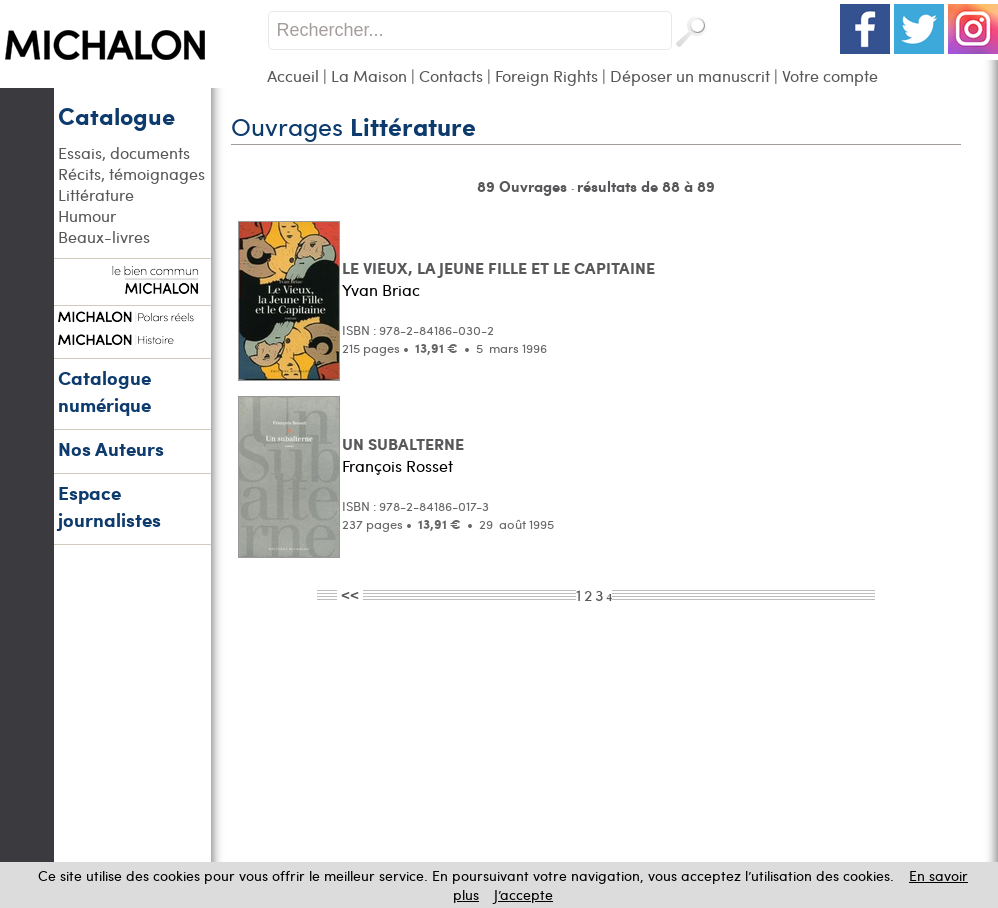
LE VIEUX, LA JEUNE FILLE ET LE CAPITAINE (498, 267)
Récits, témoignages (131, 173)
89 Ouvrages (524, 186)
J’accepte (523, 894)
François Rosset (397, 465)
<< (350, 594)
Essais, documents (124, 152)
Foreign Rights (546, 75)
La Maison (369, 75)
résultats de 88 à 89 (646, 186)
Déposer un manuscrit (690, 75)
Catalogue (116, 115)
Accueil (293, 75)
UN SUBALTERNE (403, 443)
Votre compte (830, 75)
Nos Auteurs (111, 448)
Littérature (96, 194)
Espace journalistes (109, 506)
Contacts (451, 75)
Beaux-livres (104, 236)
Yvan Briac (381, 289)
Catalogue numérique (104, 391)
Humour (87, 215)
